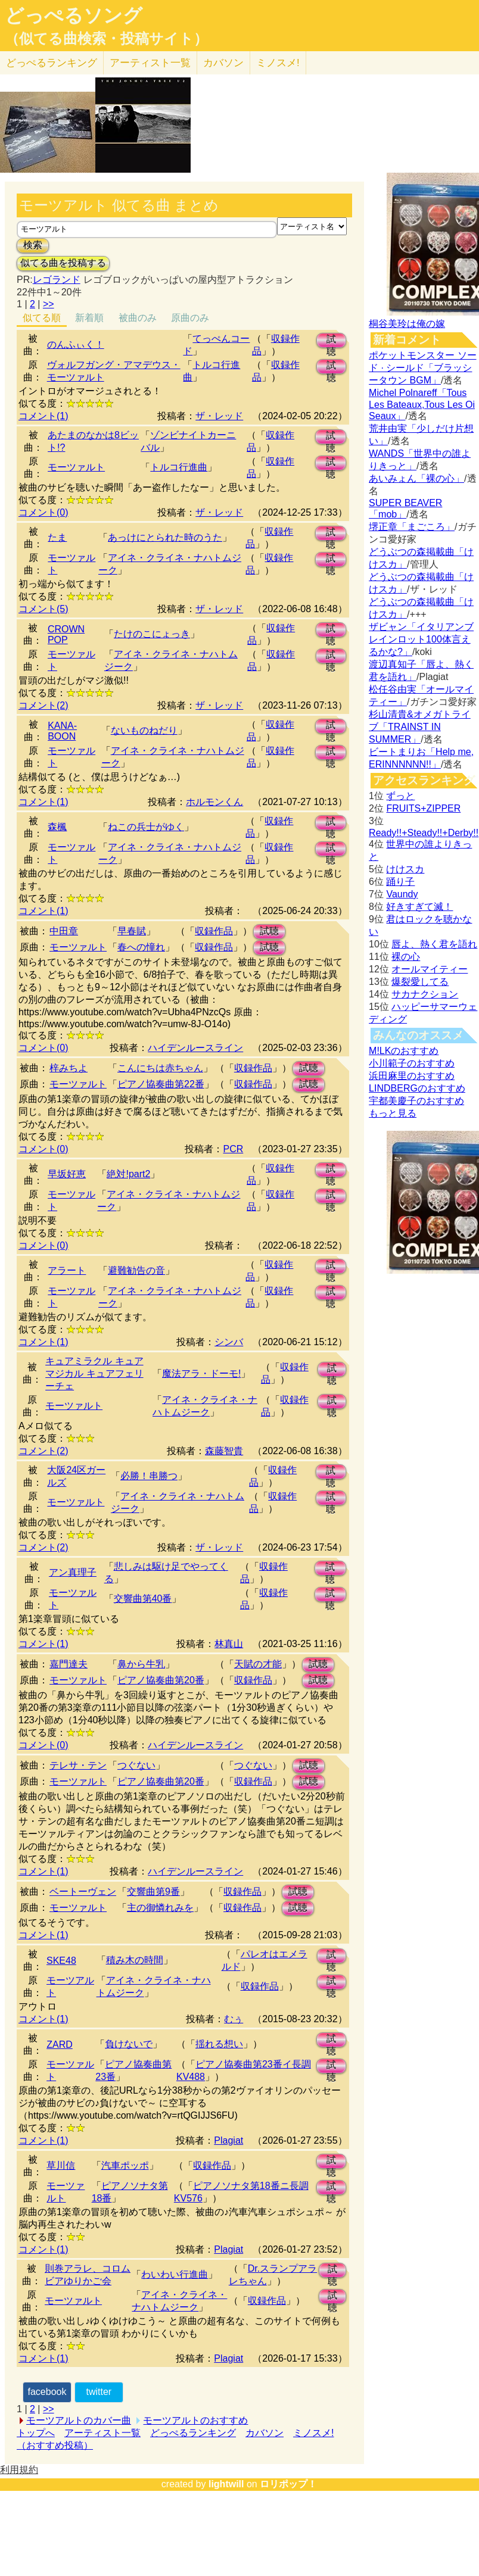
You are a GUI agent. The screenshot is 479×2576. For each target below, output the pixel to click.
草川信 (60, 2165)
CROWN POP (66, 634)
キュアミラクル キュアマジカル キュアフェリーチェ (94, 1373)
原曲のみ (190, 318)
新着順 (89, 318)
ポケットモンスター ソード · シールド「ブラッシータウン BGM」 (422, 367)
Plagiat (228, 2140)
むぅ (233, 2019)
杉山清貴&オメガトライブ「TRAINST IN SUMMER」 (420, 726)
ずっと (400, 796)
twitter (98, 2392)
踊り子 (400, 882)
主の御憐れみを (160, 1908)
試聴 (331, 341)
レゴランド (56, 280)
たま (57, 537)
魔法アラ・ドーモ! (201, 1373)
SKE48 (61, 1961)
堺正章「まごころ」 (412, 527)
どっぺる (51, 62)
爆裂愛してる (420, 982)
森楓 (57, 827)
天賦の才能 (258, 1664)
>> (48, 304)
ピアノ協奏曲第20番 (160, 1680)
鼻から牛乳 (141, 1664)
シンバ (228, 1342)
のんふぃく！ (75, 344)
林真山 (228, 1644)
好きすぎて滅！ (419, 907)
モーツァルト (76, 467)
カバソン (223, 62)
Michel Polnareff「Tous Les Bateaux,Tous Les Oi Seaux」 (422, 404)
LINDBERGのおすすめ (417, 1088)
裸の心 (405, 957)
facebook (46, 2392)
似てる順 (42, 318)
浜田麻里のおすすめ (412, 1076)
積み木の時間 (134, 1960)
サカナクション (424, 994)
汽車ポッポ (125, 2165)
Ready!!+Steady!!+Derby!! (423, 833)
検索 (32, 245)
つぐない (136, 1765)
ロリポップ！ (288, 2484)
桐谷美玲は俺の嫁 (407, 324)
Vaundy (402, 894)
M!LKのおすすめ (403, 1051)
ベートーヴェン (82, 1891)
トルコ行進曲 (178, 467)
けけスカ (405, 869)
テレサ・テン (78, 1765)
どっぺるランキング (193, 2433)
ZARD (59, 2044)
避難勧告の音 (136, 1270)
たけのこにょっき (152, 634)
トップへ (36, 2433)
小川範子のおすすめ (412, 1063)
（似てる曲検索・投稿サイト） (106, 38)
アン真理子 (73, 1572)
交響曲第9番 (153, 1891)
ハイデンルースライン (195, 1048)
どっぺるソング (73, 15)
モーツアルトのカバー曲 (78, 2420)
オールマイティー (429, 969)
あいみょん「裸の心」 (416, 478)
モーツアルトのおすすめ (195, 2420)
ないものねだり (144, 730)
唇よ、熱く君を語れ (434, 944)
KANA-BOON (62, 731)
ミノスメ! (278, 62)
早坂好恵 (67, 1174)
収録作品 (214, 931)
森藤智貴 (224, 1451)
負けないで (129, 2044)
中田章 (63, 931)
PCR (233, 1149)
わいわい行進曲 (174, 2274)
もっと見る (392, 1113)
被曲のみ (138, 318)
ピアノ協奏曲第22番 (160, 1084)
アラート (67, 1270)
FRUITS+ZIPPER (423, 808)
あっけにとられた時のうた (165, 537)
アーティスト (150, 62)
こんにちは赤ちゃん (160, 1068)
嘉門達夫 (68, 1664)
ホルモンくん (214, 802)
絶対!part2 (128, 1174)
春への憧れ (141, 947)
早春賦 (131, 931)
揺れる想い (219, 2044)
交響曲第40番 (143, 1598)
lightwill (226, 2484)
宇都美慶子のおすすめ (416, 1101)
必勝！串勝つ (149, 1476)
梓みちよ (68, 1068)
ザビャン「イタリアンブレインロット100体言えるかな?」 (421, 639)
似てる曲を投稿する (63, 263)
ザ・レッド (219, 416)
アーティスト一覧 (102, 2433)
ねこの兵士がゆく (146, 827)
